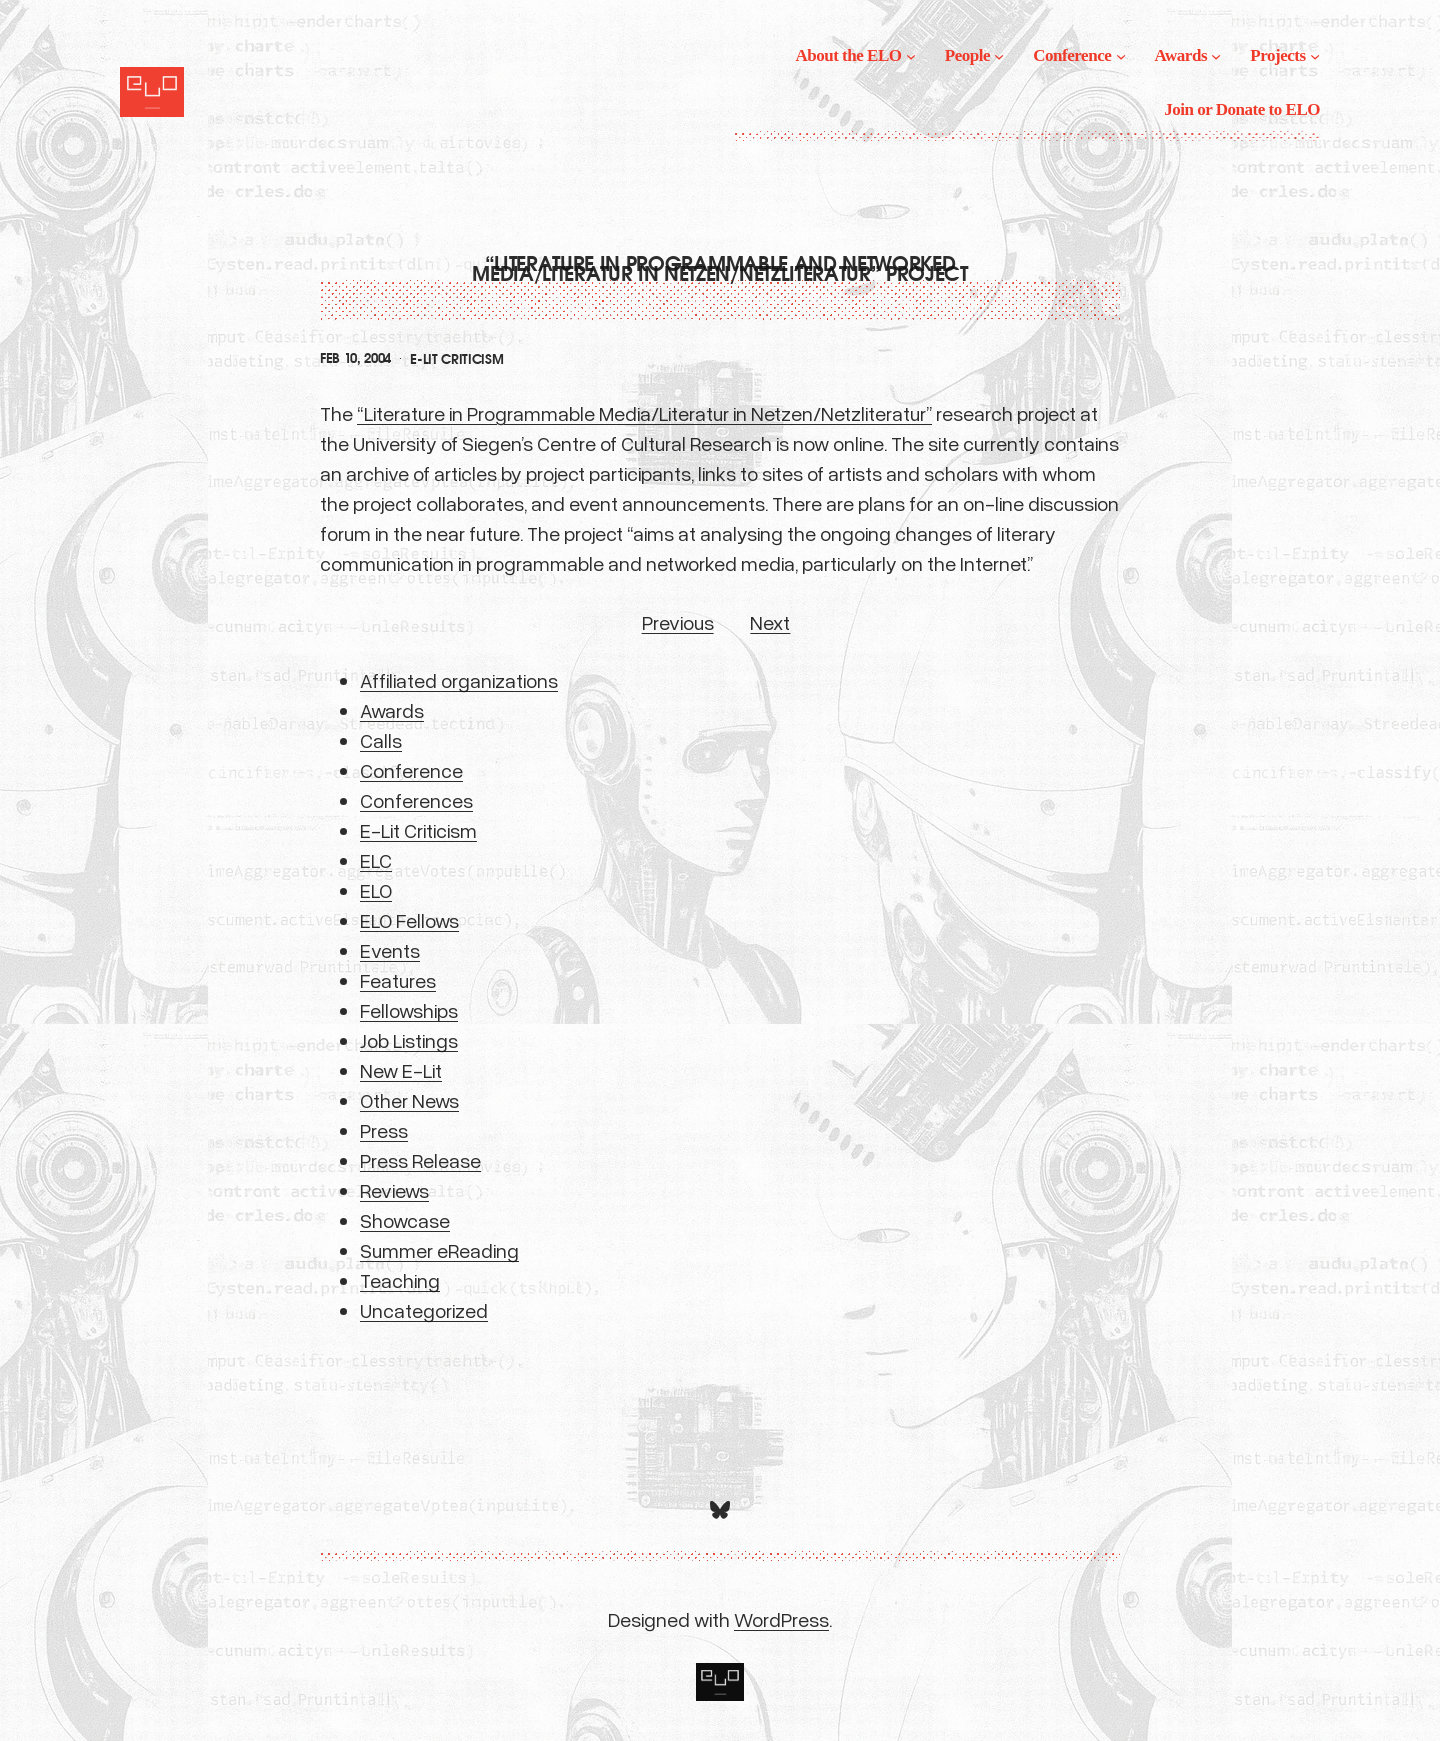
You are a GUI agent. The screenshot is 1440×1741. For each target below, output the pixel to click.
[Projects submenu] (1315, 56)
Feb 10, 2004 (355, 358)
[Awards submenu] (1216, 56)
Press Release (420, 1160)
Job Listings (409, 1040)
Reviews (394, 1190)
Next (770, 622)
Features (398, 980)
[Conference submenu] (1121, 56)
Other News (409, 1100)
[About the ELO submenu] (911, 56)
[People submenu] (999, 56)
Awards (392, 710)
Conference (411, 770)
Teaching (400, 1280)
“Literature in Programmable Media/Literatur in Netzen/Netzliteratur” (644, 413)
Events (390, 950)
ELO (376, 890)
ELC (376, 860)
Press (384, 1130)
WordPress (781, 1619)
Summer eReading (439, 1250)
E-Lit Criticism (456, 359)
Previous (678, 622)
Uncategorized (424, 1310)
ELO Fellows (409, 920)
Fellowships (409, 1010)
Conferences (416, 800)
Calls (381, 740)
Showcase (405, 1220)
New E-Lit (401, 1070)
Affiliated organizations (459, 680)
